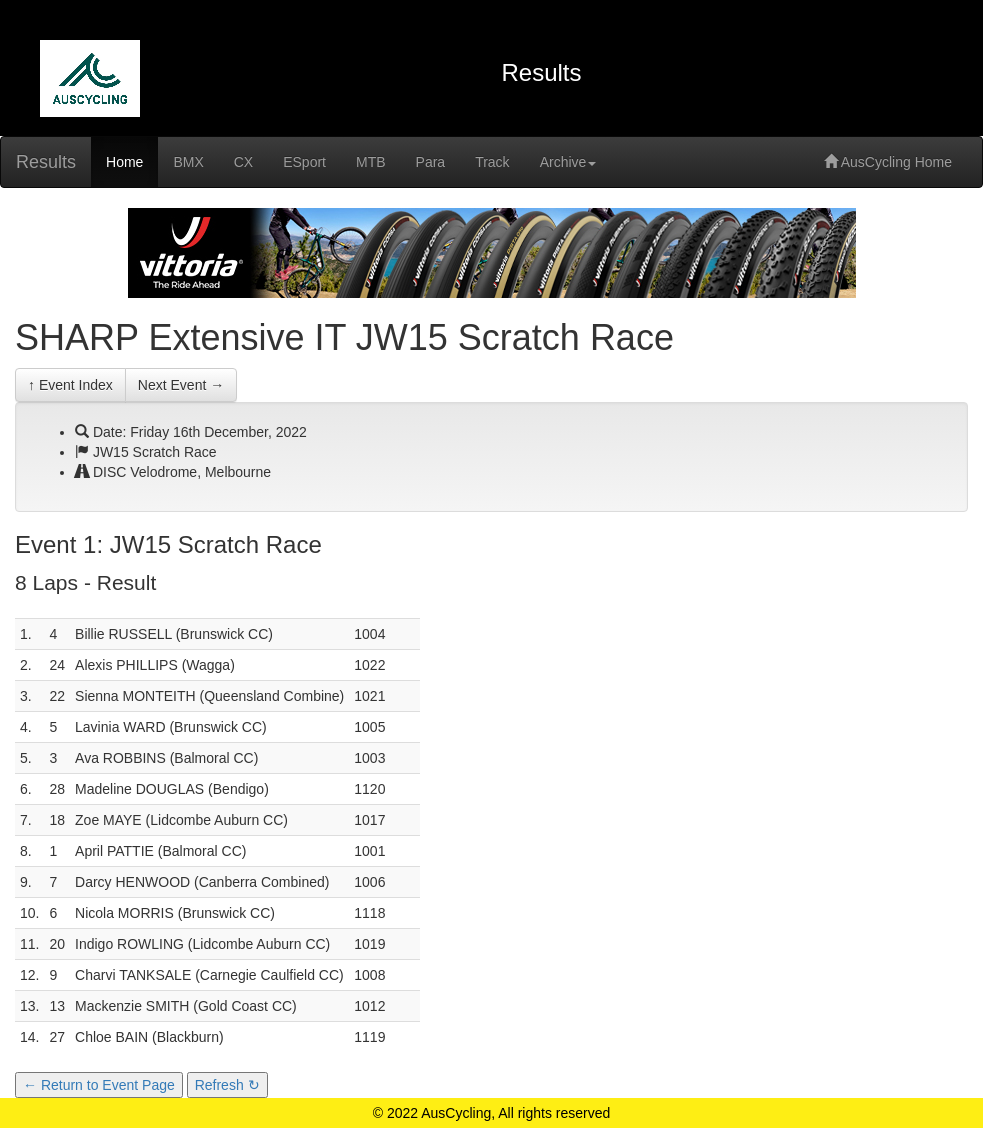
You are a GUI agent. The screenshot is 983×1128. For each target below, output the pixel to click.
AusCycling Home (888, 162)
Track (492, 162)
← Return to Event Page (99, 1085)
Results (46, 162)
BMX (188, 162)
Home (124, 162)
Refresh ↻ (227, 1085)
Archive (568, 162)
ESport (304, 162)
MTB (371, 162)
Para (431, 162)
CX (243, 162)
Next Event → (181, 385)
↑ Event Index (70, 385)
